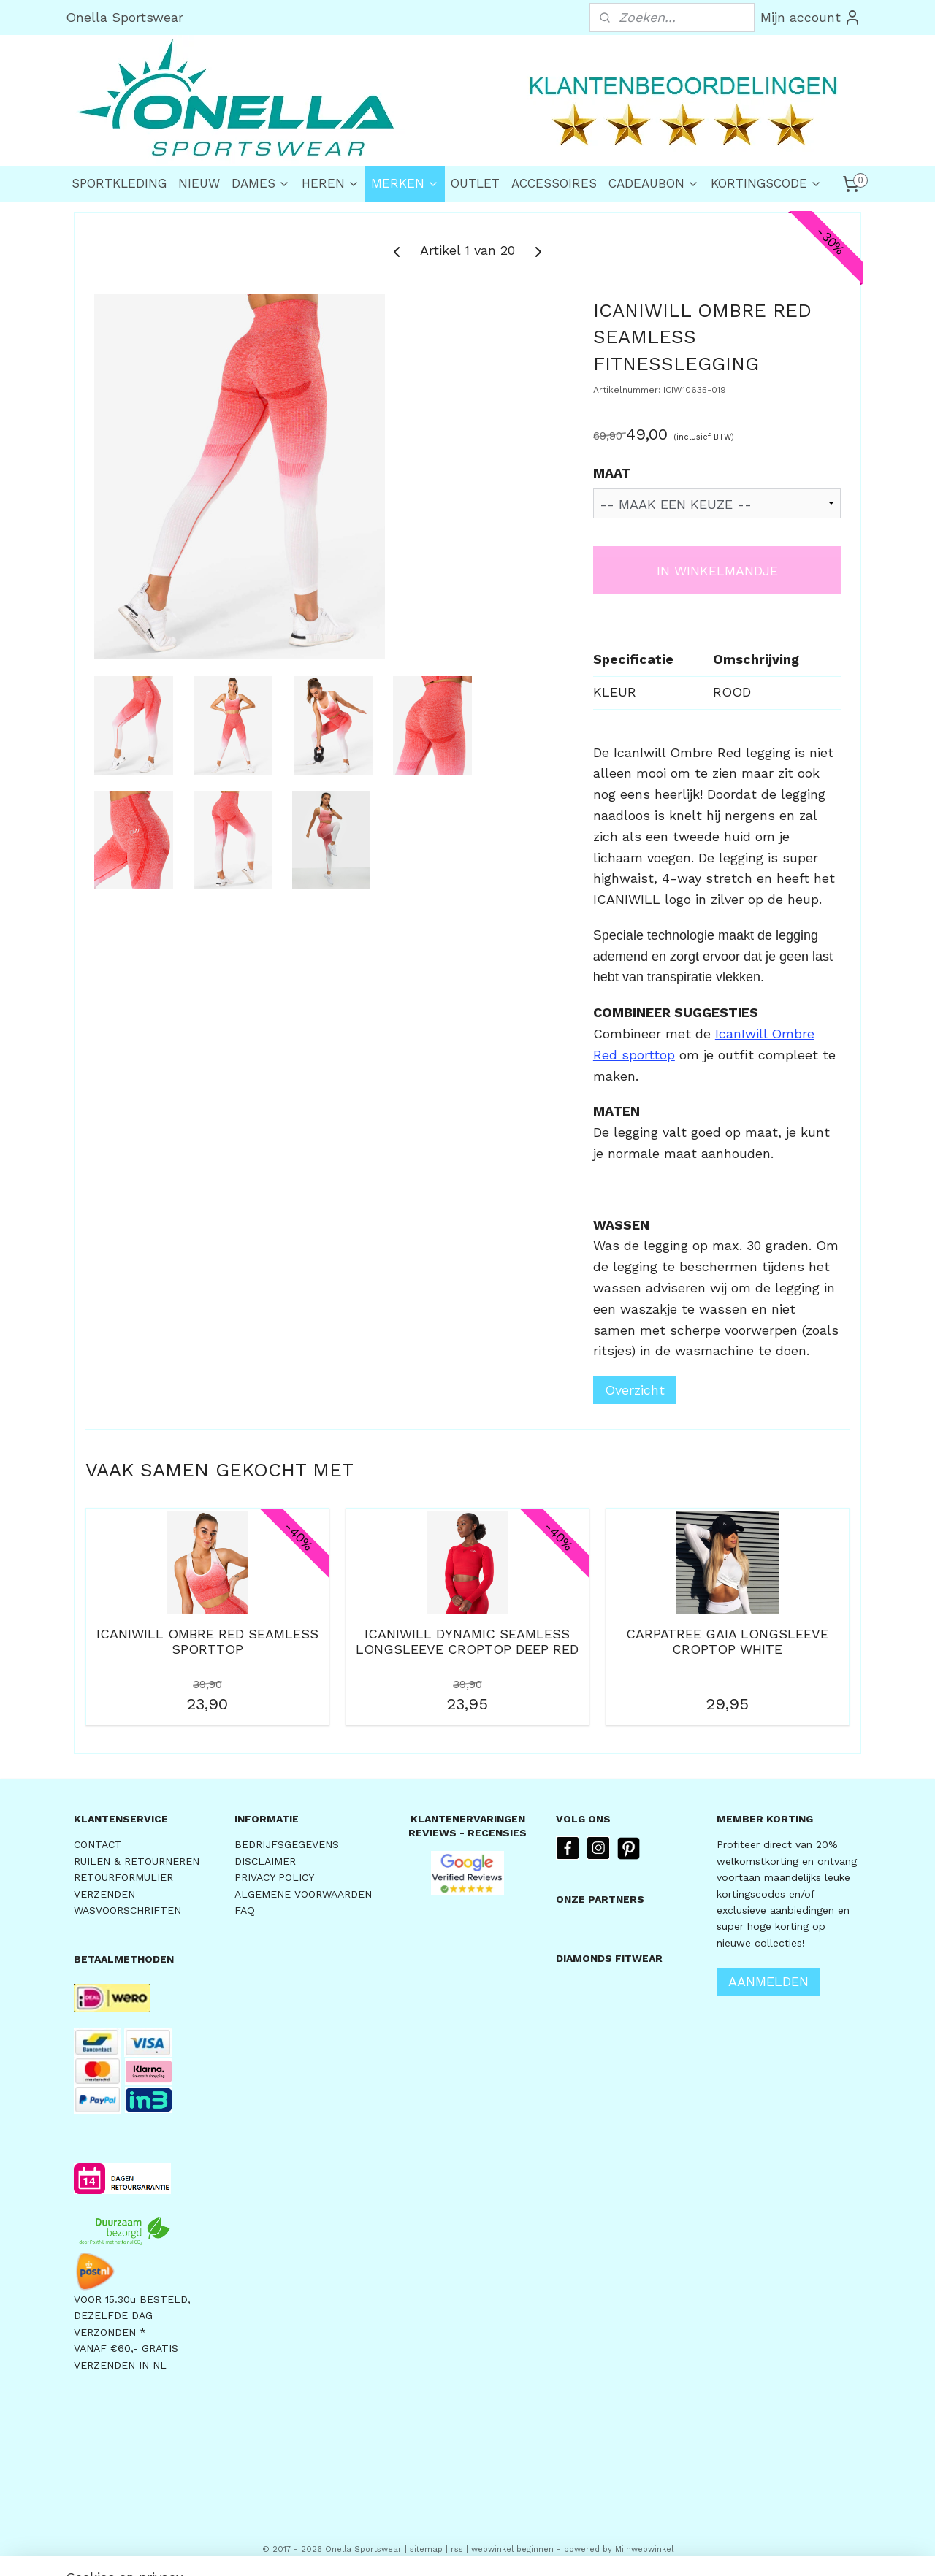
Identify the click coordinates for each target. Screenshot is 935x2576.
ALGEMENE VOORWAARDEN (303, 1894)
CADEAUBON (653, 183)
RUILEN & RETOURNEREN (136, 1861)
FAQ (244, 1910)
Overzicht (635, 1390)
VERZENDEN (104, 1894)
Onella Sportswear (124, 17)
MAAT (612, 472)
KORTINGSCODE (766, 183)
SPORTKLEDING (119, 183)
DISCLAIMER (265, 1861)
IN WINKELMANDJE (717, 570)
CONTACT (98, 1844)
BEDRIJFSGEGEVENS (286, 1844)
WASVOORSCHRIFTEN (127, 1910)
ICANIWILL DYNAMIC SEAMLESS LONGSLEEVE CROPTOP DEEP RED (467, 1641)
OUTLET (475, 183)
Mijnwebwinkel (644, 2549)
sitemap (426, 2549)
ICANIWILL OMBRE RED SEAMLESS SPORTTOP (207, 1641)
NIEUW (199, 183)
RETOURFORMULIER (123, 1877)
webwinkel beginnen (512, 2549)
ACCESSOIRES (554, 183)
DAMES (261, 183)
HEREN (330, 183)
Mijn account (810, 17)
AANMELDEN (768, 1981)
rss (457, 2549)
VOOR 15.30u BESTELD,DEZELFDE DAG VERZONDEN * (132, 2315)
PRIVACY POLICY (274, 1877)
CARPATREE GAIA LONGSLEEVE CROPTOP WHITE (727, 1641)
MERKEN (405, 183)
